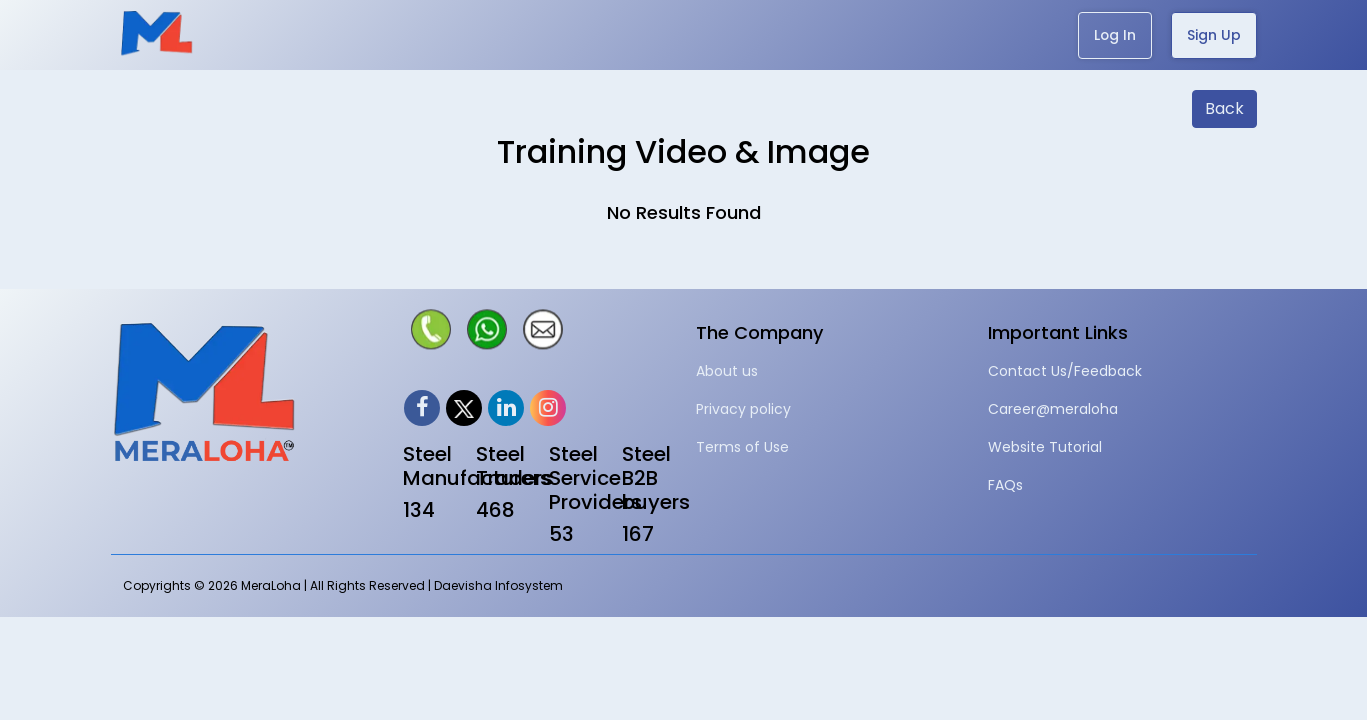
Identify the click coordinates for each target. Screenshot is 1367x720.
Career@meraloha (1053, 409)
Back (1224, 108)
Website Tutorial (1045, 447)
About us (727, 371)
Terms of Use (742, 447)
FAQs (1005, 485)
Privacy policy (743, 409)
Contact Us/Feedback (1065, 371)
